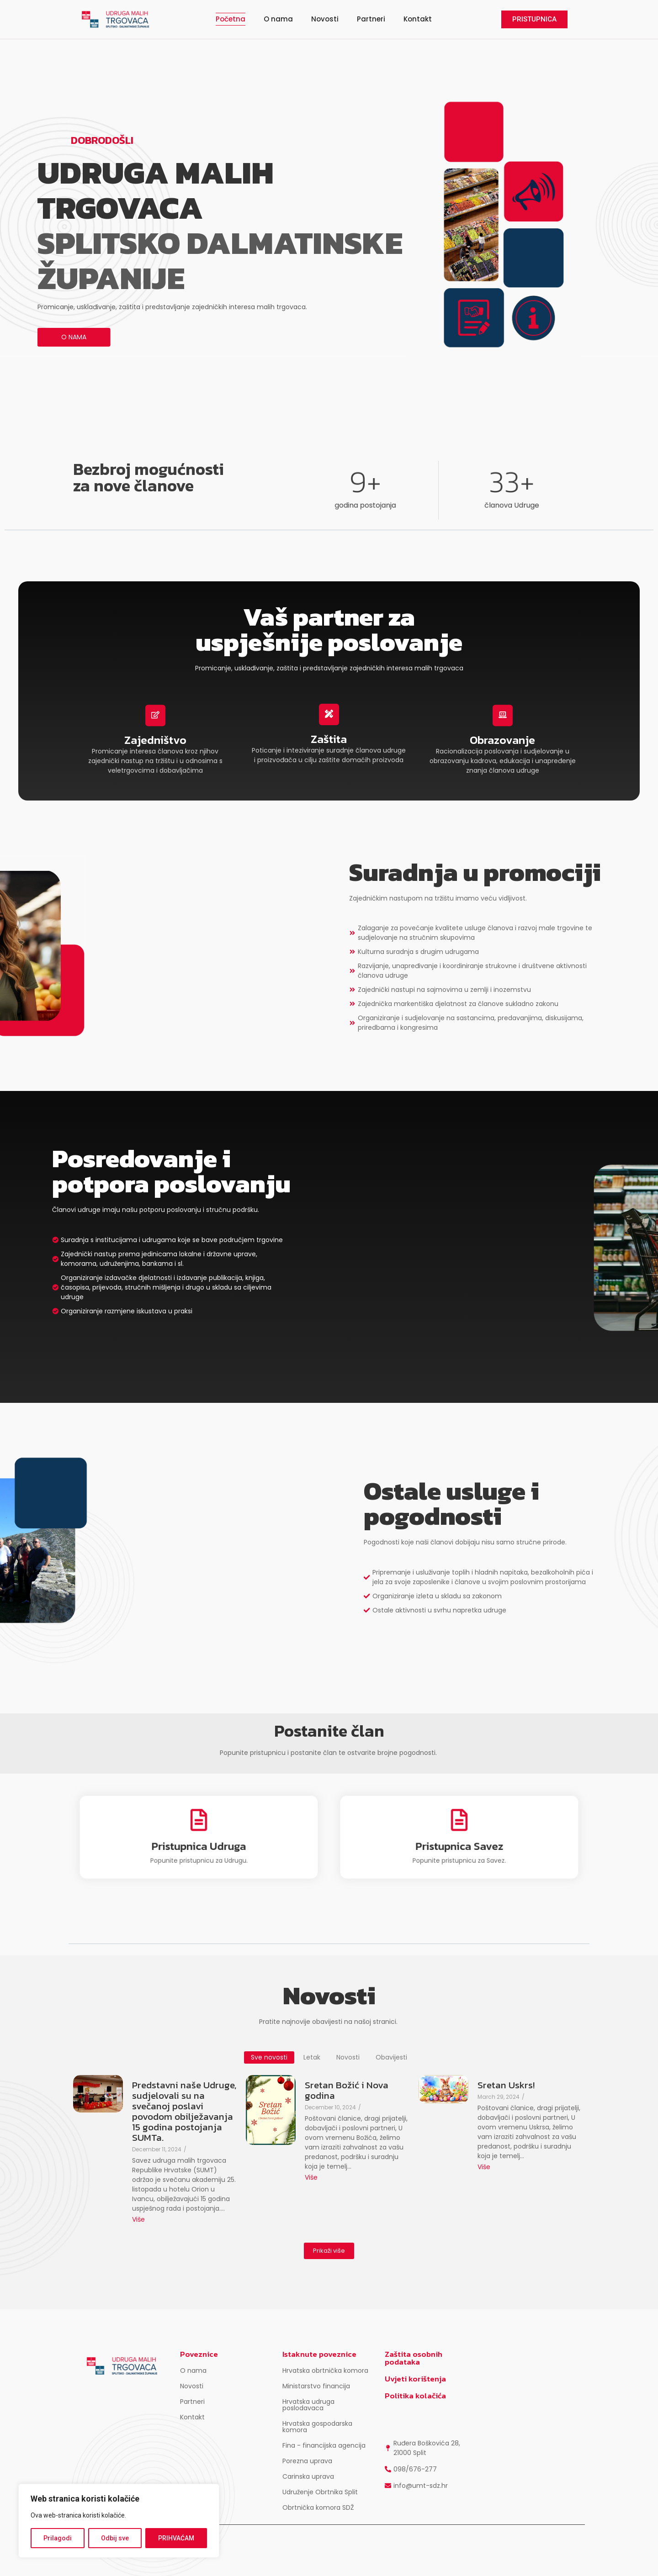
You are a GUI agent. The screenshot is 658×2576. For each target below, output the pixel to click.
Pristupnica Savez (459, 1840)
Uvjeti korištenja (415, 2379)
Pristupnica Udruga (198, 1840)
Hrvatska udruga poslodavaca (308, 2405)
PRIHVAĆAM (176, 2538)
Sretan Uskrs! (506, 2085)
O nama (278, 19)
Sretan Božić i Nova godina (346, 2090)
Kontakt (417, 19)
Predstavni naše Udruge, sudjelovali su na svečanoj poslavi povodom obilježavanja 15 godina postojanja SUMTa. (184, 2111)
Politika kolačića (415, 2396)
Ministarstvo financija (316, 2386)
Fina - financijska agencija (324, 2445)
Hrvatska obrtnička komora (325, 2370)
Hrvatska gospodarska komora (317, 2426)
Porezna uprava (307, 2460)
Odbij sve (115, 2538)
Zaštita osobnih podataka (413, 2358)
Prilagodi (57, 2538)
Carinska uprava (308, 2476)
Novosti (325, 19)
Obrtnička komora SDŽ (318, 2507)
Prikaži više (329, 2250)
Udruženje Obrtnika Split (320, 2492)
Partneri (371, 19)
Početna (230, 19)
